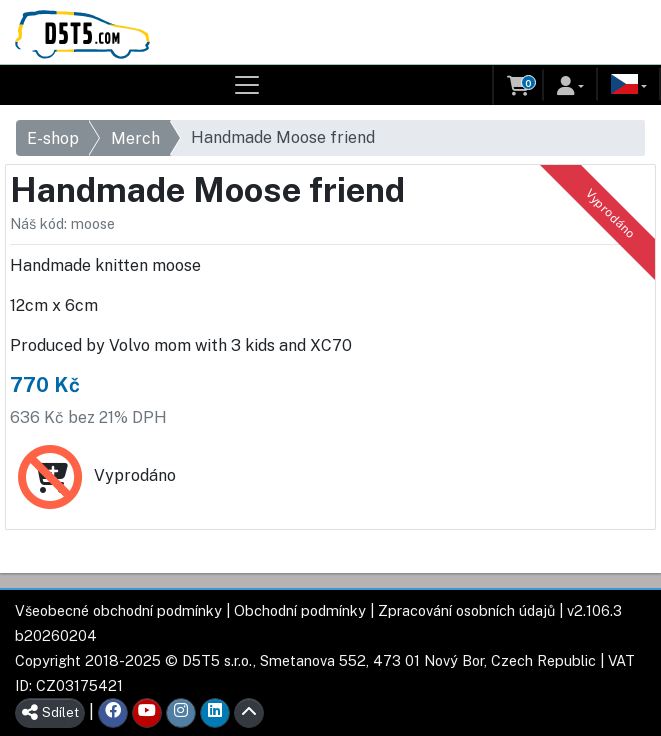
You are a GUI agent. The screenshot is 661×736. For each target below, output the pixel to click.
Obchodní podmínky (300, 610)
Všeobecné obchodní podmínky (118, 610)
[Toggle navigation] (247, 85)
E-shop (53, 138)
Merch (135, 138)
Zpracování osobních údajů (466, 610)
